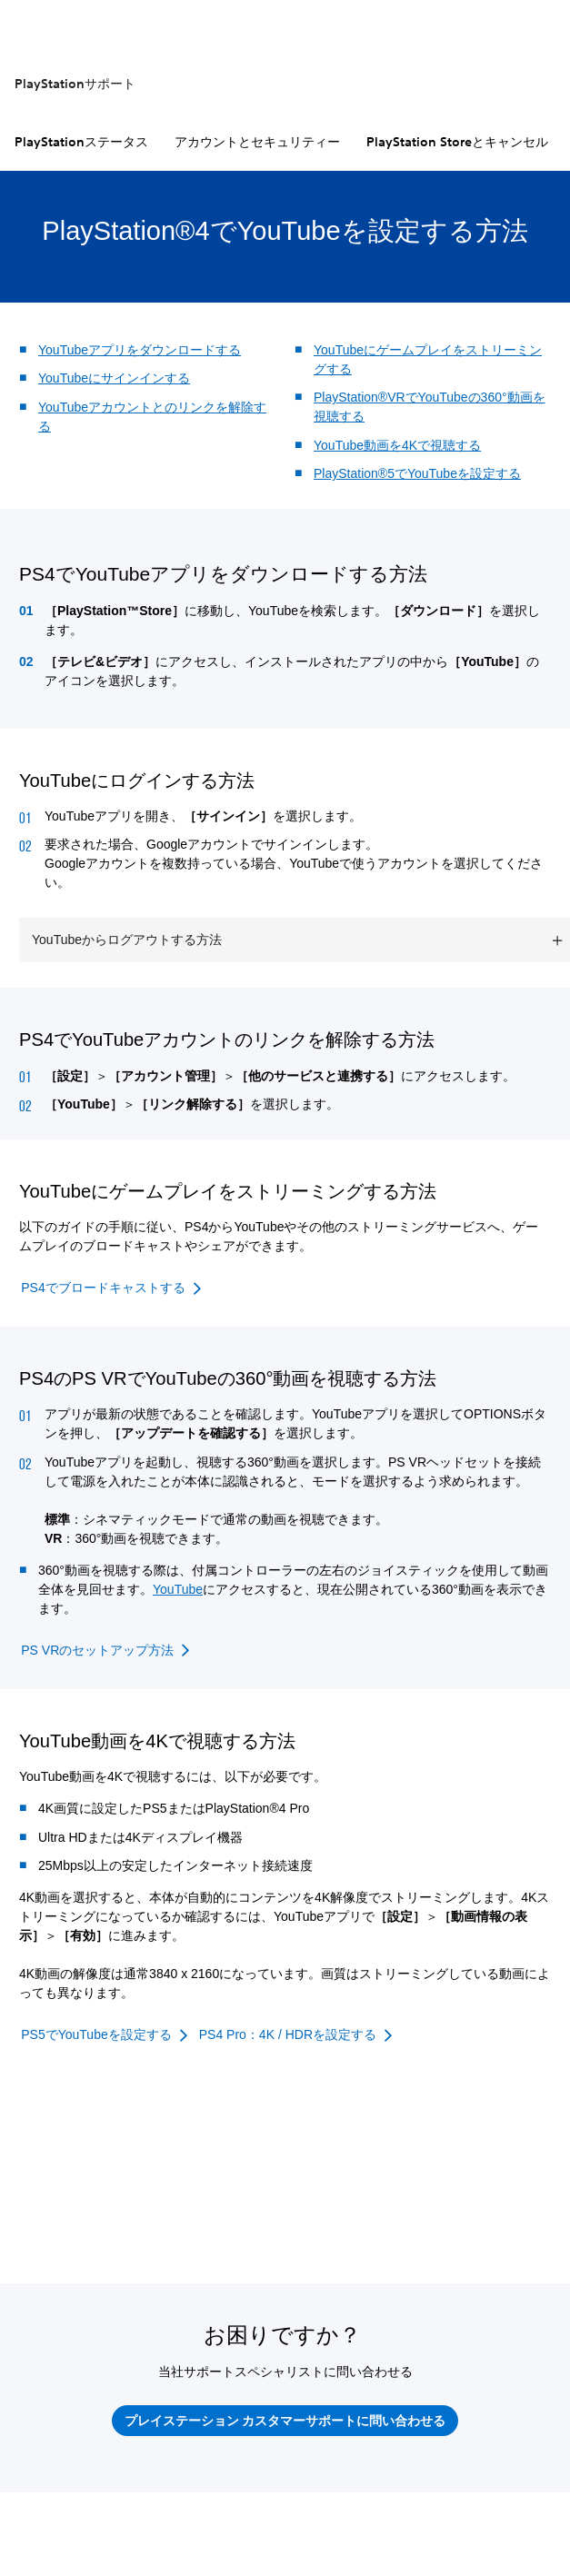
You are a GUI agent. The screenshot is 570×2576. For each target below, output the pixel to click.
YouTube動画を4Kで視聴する (397, 445)
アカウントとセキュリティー (257, 142)
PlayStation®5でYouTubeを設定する (417, 473)
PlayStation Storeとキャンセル (457, 142)
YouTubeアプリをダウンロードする (139, 350)
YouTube (178, 1589)
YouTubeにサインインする (114, 378)
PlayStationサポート (75, 83)
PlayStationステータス (81, 142)
